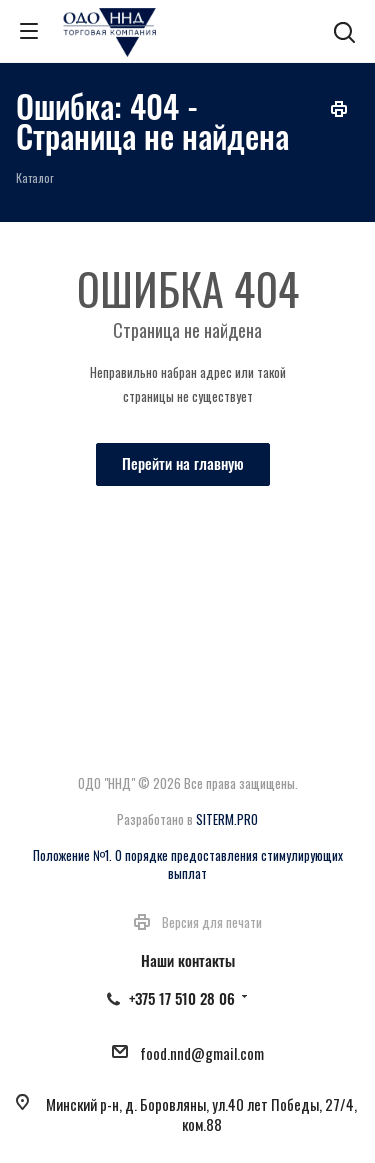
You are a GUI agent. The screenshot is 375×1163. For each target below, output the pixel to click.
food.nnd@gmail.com (202, 1053)
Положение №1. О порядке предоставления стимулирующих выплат (188, 864)
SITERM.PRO (227, 819)
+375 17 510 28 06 (182, 998)
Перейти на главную (183, 463)
